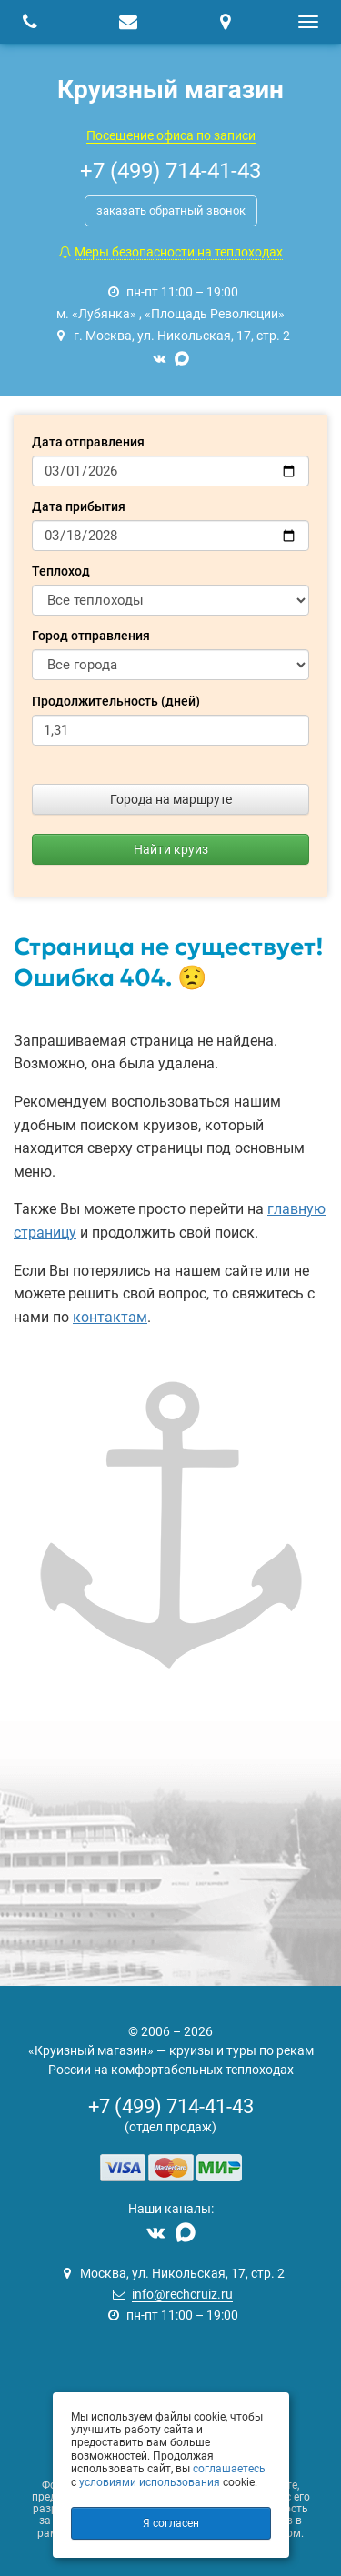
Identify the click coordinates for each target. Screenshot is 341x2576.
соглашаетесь (229, 2468)
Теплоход (61, 571)
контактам (110, 1317)
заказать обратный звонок (171, 210)
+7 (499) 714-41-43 (171, 2106)
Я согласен (171, 2523)
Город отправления (91, 635)
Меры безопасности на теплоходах (179, 252)
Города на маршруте (171, 799)
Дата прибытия (78, 506)
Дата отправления (88, 442)
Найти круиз (171, 849)
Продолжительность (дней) (116, 701)
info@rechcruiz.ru (182, 2294)
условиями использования (149, 2482)
